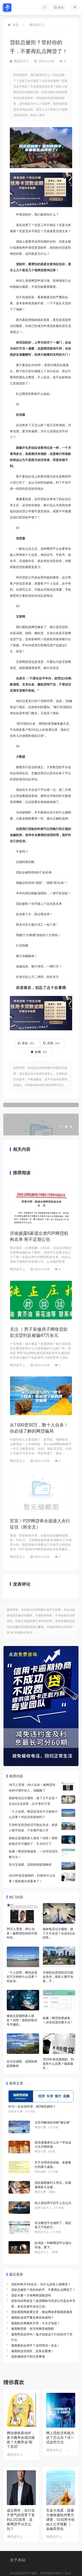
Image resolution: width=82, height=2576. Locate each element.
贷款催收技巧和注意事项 (28, 2356)
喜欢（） (27, 1043)
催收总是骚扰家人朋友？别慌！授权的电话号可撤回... (22, 2020)
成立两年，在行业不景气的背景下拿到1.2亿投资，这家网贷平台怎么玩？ (21, 2520)
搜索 (59, 7)
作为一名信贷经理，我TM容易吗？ (32, 2106)
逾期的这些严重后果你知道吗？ (32, 2317)
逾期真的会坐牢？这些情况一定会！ (35, 2345)
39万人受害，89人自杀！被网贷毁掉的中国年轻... (22, 1933)
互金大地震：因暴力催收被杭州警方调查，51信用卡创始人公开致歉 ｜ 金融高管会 (60, 2520)
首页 (16, 25)
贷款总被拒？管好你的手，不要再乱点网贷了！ (43, 2289)
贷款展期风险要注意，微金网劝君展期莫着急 (41, 2312)
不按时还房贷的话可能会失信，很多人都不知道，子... (58, 1977)
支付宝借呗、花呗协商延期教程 (30, 1864)
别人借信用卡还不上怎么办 (53, 2203)
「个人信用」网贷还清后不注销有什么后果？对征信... (22, 1977)
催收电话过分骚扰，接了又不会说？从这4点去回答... (59, 1933)
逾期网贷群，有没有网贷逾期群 (32, 2328)
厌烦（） (52, 1043)
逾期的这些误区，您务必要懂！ (32, 2351)
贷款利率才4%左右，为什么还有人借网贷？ (41, 2284)
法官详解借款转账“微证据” (52, 2122)
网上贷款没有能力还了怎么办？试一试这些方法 (60, 2437)
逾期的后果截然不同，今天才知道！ (35, 2323)
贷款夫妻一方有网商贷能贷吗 (31, 2295)
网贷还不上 (37, 25)
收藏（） (40, 1052)
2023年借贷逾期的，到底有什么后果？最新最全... (58, 2064)
